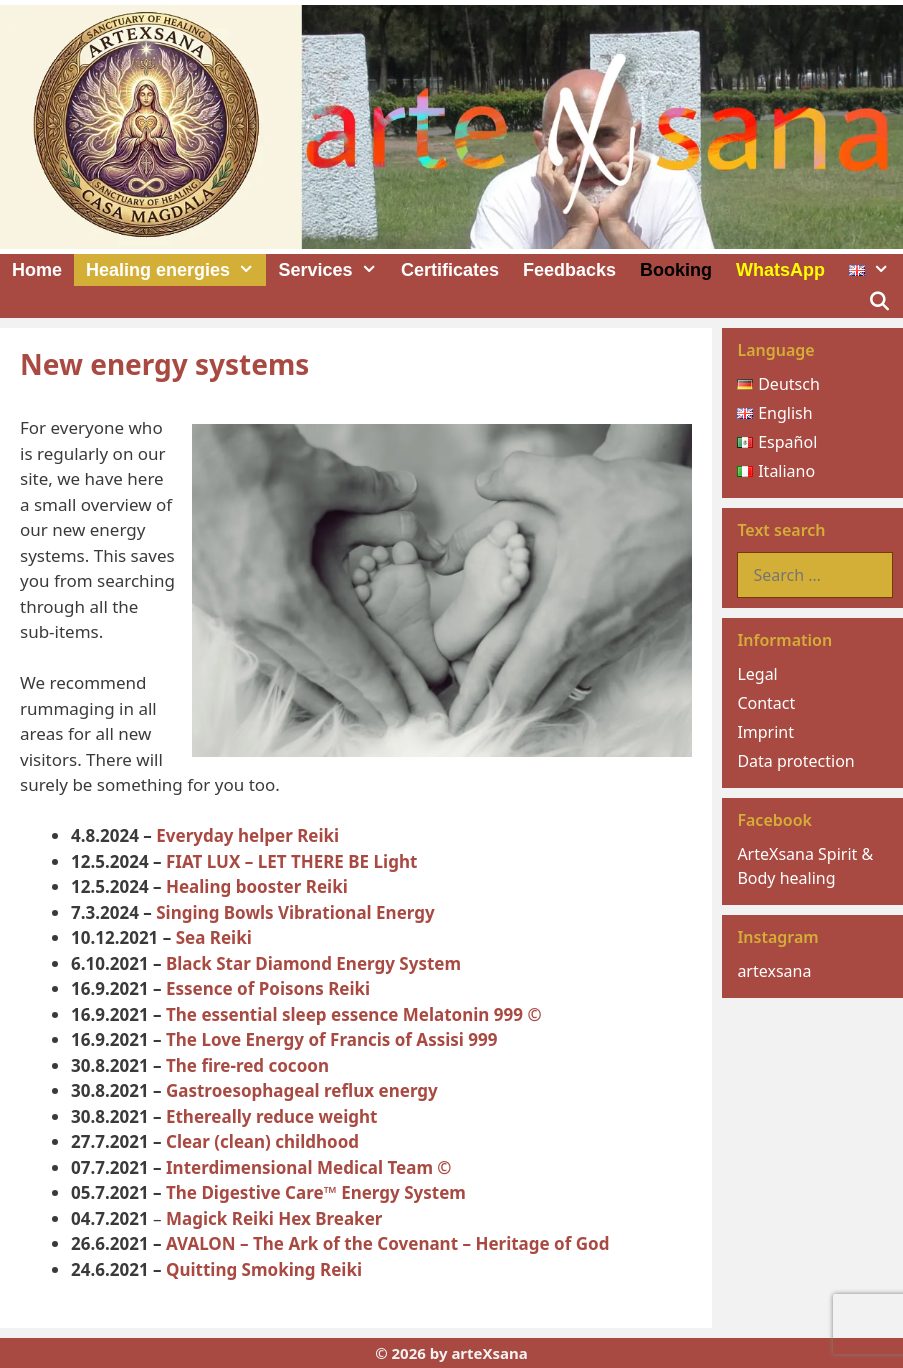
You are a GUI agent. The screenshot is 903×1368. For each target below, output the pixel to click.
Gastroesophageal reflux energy (302, 1090)
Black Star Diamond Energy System (313, 963)
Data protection (795, 761)
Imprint (765, 732)
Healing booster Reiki (257, 886)
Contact (766, 703)
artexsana (774, 971)
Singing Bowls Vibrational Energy (295, 912)
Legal (757, 674)
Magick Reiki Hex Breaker (274, 1218)
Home (37, 270)
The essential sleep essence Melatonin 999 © (354, 1014)
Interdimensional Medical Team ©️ (309, 1167)
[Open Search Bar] (879, 302)
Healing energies (176, 270)
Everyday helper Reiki (247, 835)
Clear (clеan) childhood (262, 1141)
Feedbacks (569, 270)
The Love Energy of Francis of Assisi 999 (332, 1039)
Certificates (450, 270)
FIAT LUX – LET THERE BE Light (291, 861)
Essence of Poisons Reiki (268, 988)
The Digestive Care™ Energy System (316, 1192)
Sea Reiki (214, 937)
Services (333, 270)
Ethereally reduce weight (271, 1116)
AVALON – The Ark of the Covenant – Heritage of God (387, 1243)
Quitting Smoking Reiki (264, 1269)
